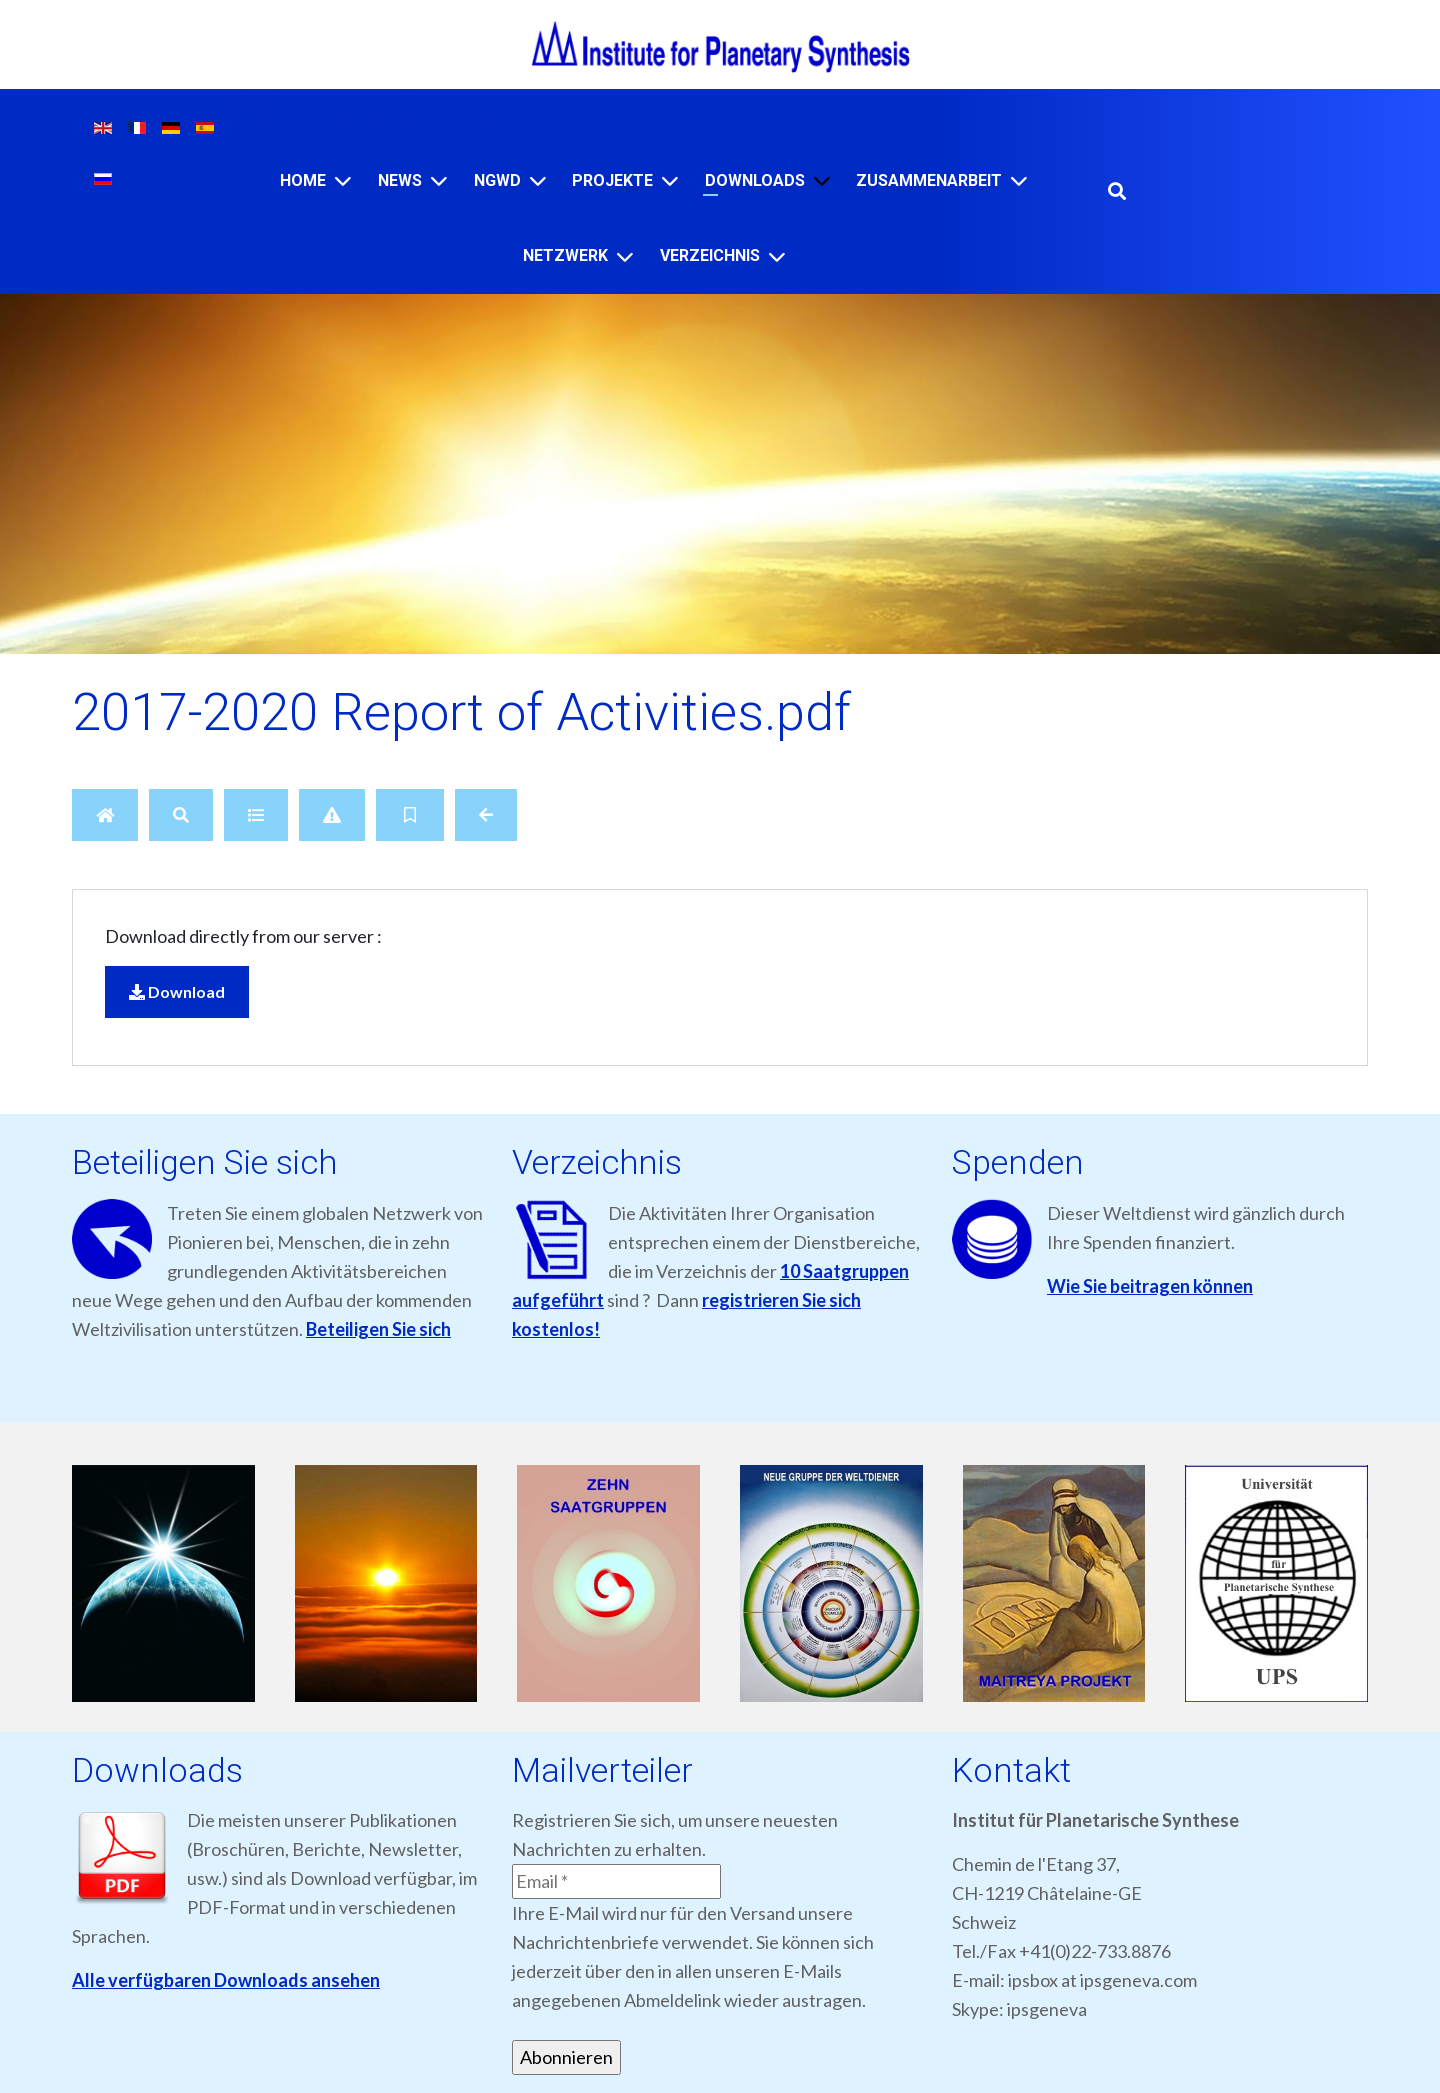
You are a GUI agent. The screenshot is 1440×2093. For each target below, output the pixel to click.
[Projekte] (670, 180)
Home (303, 180)
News (400, 180)
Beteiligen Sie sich (378, 1329)
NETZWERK (565, 255)
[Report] (332, 815)
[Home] (343, 180)
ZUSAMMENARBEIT (929, 180)
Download (177, 991)
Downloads (755, 180)
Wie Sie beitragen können (1150, 1286)
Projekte (612, 180)
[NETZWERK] (625, 256)
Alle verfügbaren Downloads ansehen (226, 1980)
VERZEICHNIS (710, 255)
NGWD (497, 180)
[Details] (256, 815)
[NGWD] (538, 180)
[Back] (486, 815)
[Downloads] (822, 180)
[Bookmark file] (410, 815)
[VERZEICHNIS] (777, 256)
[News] (439, 180)
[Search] (181, 815)
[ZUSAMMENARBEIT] (1019, 180)
